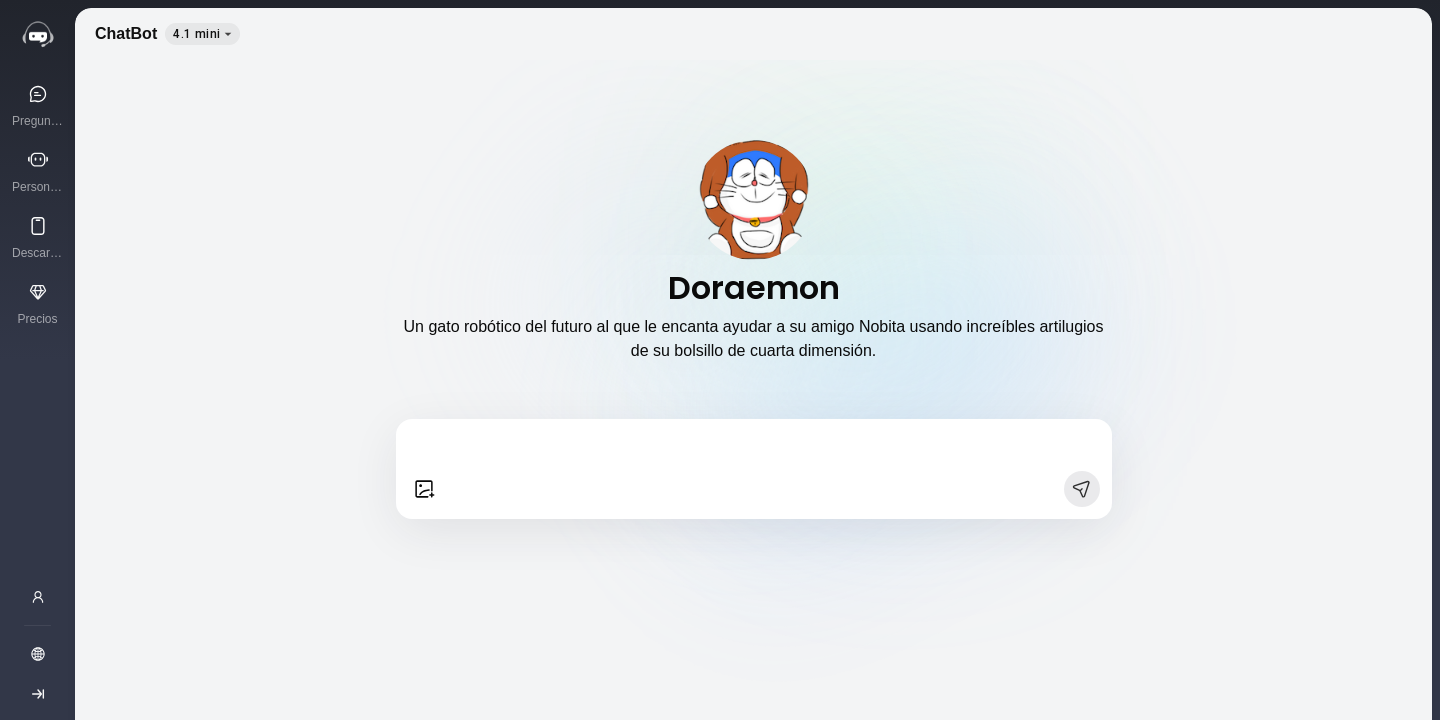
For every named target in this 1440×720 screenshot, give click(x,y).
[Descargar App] (37, 237)
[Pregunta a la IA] (37, 105)
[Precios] (37, 303)
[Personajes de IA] (37, 171)
